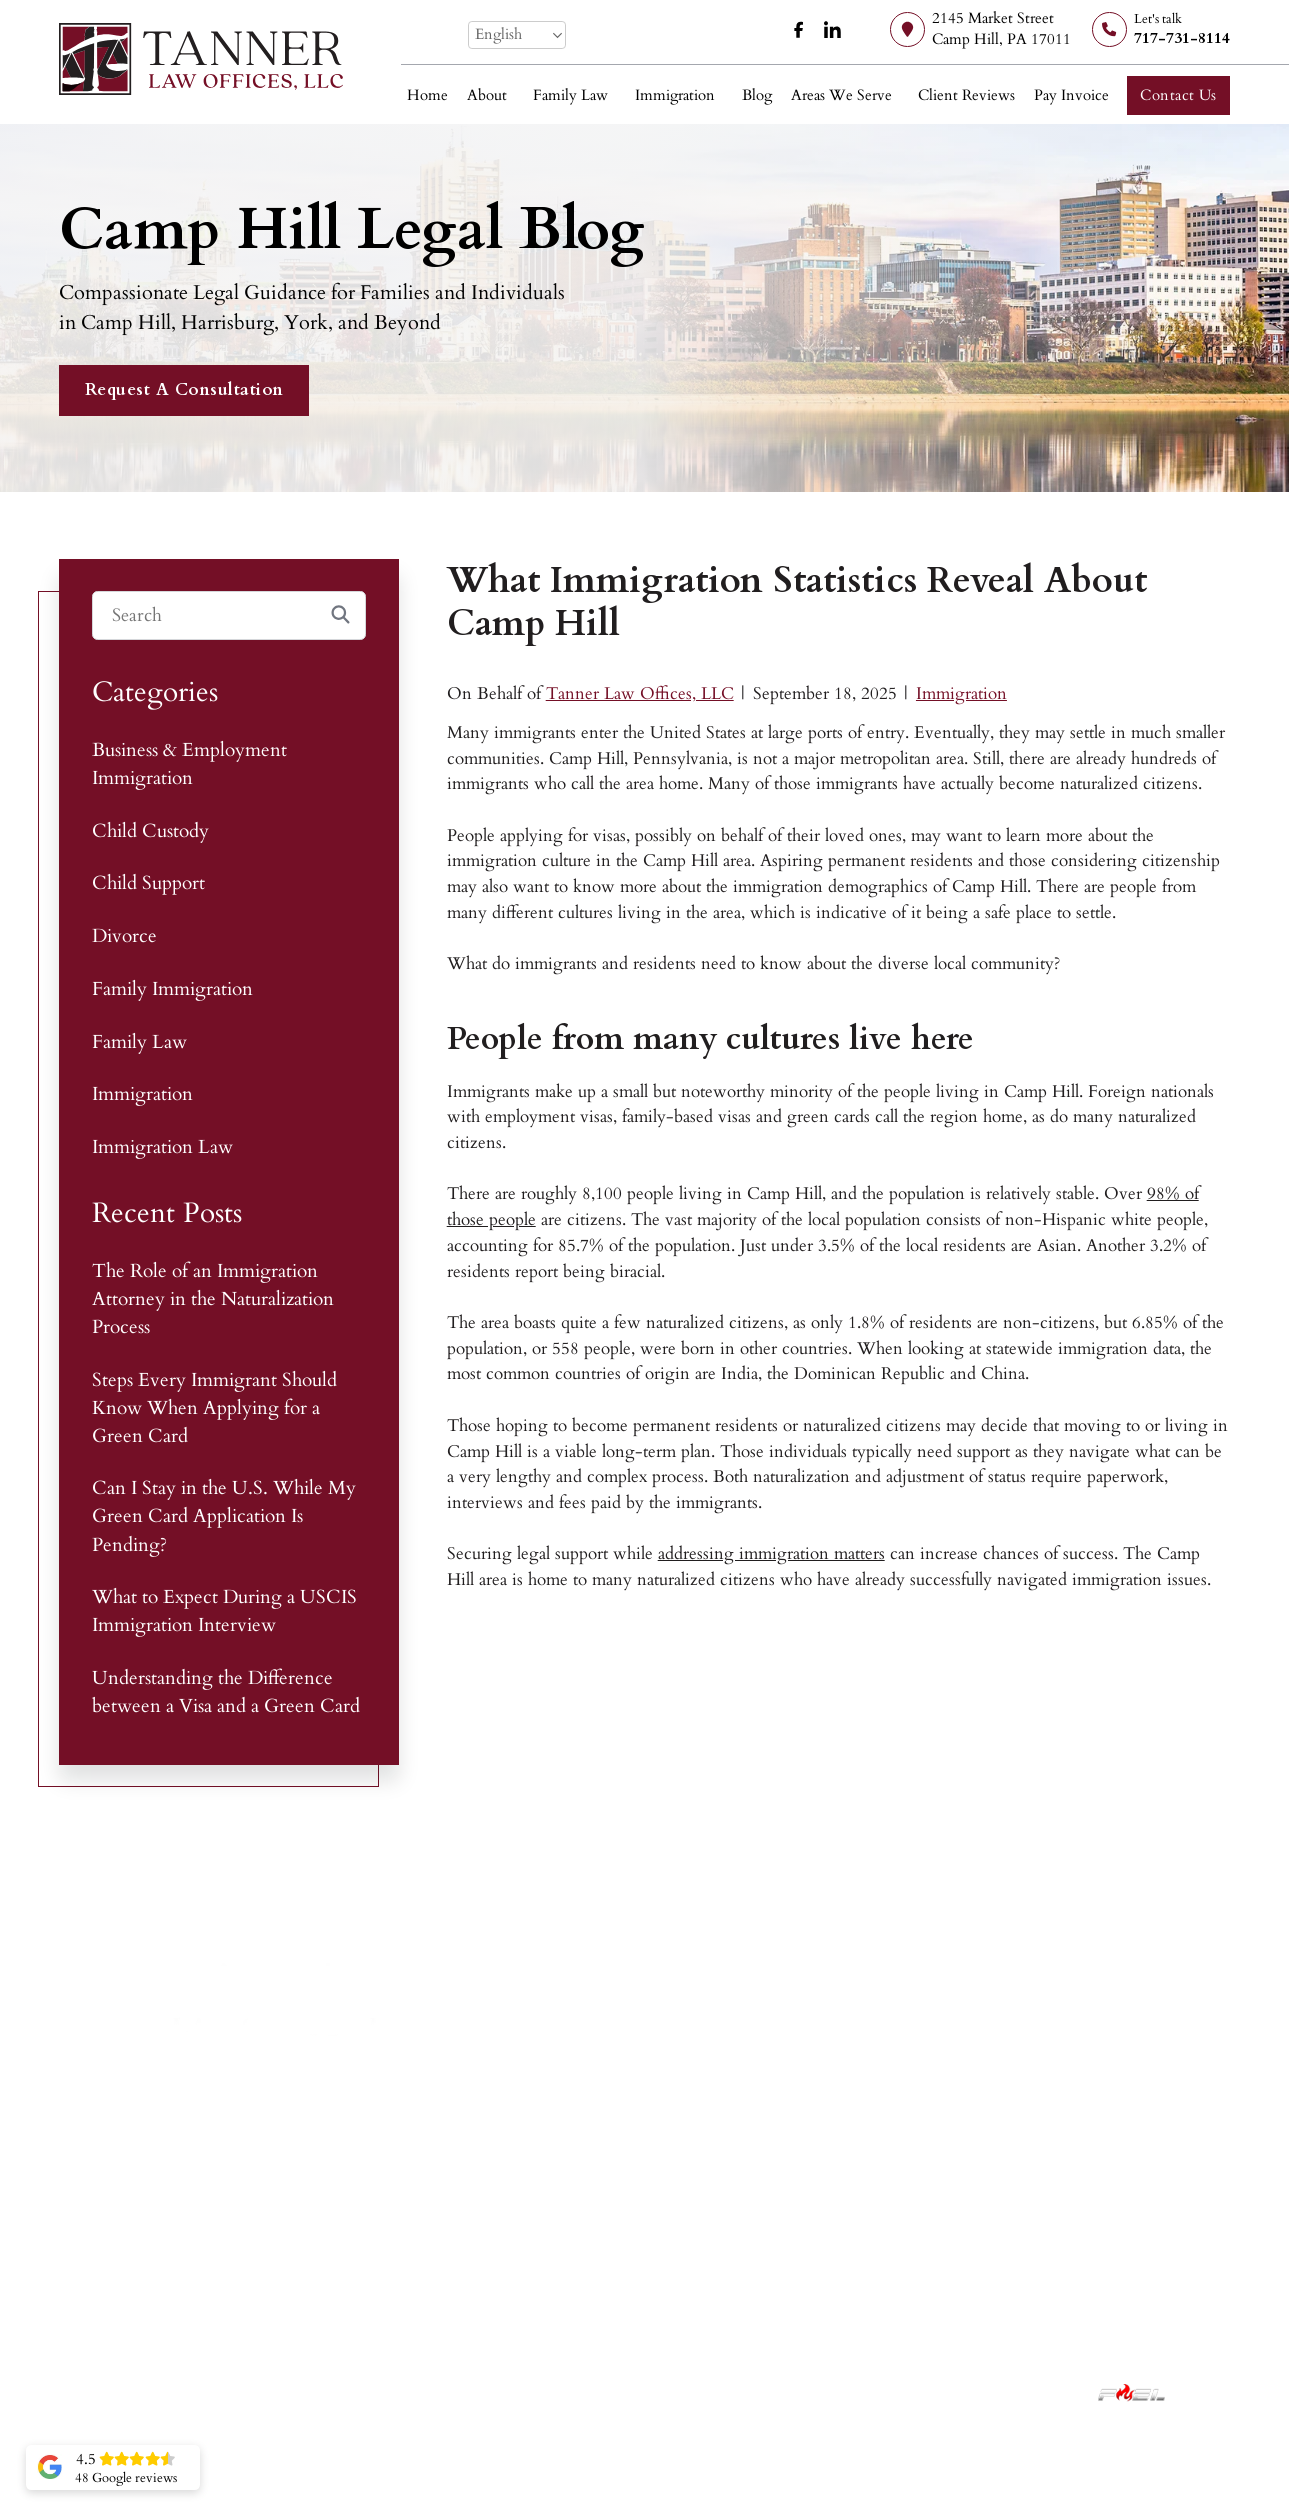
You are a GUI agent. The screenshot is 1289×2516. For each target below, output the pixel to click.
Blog (757, 95)
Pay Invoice (1071, 95)
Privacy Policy (682, 2392)
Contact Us (1178, 95)
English (498, 34)
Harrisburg (1075, 2209)
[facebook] (799, 29)
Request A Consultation (184, 389)
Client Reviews (966, 95)
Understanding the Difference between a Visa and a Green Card (226, 1692)
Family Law (570, 95)
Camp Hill (1073, 2174)
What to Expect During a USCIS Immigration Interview (224, 1611)
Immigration (675, 95)
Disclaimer (592, 2392)
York (1054, 2243)
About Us (851, 2209)
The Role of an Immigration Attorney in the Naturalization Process (213, 1299)
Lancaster (1069, 2278)
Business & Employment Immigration (189, 764)
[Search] (229, 615)
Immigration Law (162, 1147)
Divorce (124, 936)
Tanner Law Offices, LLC (640, 693)
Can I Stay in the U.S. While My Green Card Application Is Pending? (224, 1516)
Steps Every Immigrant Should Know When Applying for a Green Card (214, 1408)
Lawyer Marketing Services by (1031, 2392)
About (487, 95)
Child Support (148, 883)
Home (427, 95)
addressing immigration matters (771, 1553)
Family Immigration (172, 989)
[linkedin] (833, 29)
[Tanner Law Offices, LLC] (201, 59)
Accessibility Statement (812, 2392)
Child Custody (150, 831)
